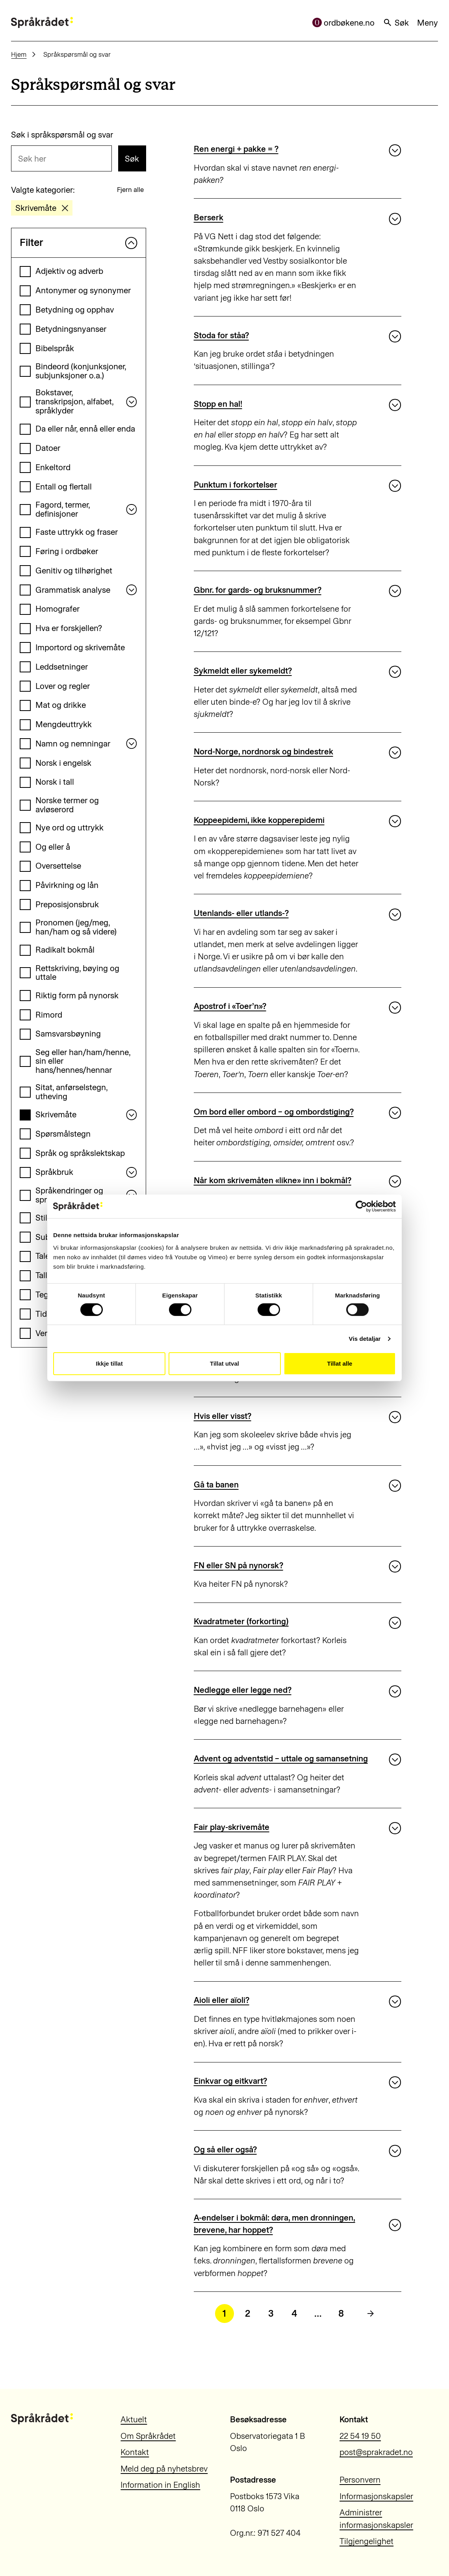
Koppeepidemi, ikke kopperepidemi (259, 820)
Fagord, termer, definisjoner (62, 510)
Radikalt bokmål (65, 950)
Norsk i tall (54, 782)
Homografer (57, 609)
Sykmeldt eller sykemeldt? (243, 671)
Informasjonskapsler (376, 2496)
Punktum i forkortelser (235, 485)
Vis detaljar (365, 1338)
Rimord (48, 1015)
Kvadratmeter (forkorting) (241, 1621)
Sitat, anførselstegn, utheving (71, 1092)
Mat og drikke (60, 705)
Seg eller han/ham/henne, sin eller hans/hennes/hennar (82, 1061)
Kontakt (135, 2452)
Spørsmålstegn (63, 1134)
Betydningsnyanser (70, 329)
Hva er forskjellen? (68, 628)
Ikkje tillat (109, 1363)
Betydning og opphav (74, 310)
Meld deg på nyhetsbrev (164, 2469)
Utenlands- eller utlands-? (241, 913)
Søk (396, 23)
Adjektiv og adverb (69, 271)
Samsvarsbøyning (68, 1034)
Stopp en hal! (218, 404)
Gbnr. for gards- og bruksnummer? (257, 590)
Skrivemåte (55, 1114)
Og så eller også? (225, 2149)
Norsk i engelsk (63, 763)
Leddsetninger (61, 667)
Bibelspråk (54, 348)
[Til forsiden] (42, 22)
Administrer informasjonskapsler (376, 2518)
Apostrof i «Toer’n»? (230, 1006)
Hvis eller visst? (222, 1416)
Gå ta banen (216, 1484)
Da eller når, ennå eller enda (85, 429)
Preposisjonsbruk (67, 904)
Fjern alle (130, 190)
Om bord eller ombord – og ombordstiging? (274, 1112)
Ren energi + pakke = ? (236, 149)
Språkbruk (54, 1172)
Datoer (47, 448)
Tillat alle (340, 1363)
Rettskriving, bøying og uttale (77, 973)
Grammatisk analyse (72, 590)
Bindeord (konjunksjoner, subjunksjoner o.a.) (80, 371)
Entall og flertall (63, 486)
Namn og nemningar (72, 743)
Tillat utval (224, 1363)
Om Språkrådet (148, 2436)
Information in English (160, 2485)
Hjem (18, 54)
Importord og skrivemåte (80, 647)
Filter (78, 242)
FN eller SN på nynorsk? (238, 1565)
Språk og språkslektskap (80, 1153)
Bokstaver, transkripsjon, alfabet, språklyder (74, 401)
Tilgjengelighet (366, 2541)
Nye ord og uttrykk (69, 827)
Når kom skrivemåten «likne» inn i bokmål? (272, 1180)
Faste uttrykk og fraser (76, 532)
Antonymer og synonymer (83, 290)
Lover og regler (62, 686)
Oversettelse (58, 866)
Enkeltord (53, 467)
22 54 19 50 (360, 2436)
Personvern (360, 2480)
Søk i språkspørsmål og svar (62, 135)
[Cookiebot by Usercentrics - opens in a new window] (361, 1206)
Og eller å (52, 847)
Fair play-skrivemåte (231, 1827)
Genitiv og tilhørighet (73, 570)
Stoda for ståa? (221, 335)
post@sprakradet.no (376, 2452)
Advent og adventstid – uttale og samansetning (281, 1758)
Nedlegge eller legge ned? (242, 1690)
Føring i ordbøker (66, 551)
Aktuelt (134, 2419)
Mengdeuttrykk (63, 724)
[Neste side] (370, 2313)
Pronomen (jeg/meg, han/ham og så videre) (76, 927)
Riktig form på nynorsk (77, 995)
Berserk (208, 217)
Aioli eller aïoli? (221, 2000)
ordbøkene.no (343, 23)
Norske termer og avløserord (67, 805)
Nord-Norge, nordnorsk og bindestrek (263, 751)
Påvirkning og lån (66, 885)
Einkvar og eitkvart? (230, 2081)
